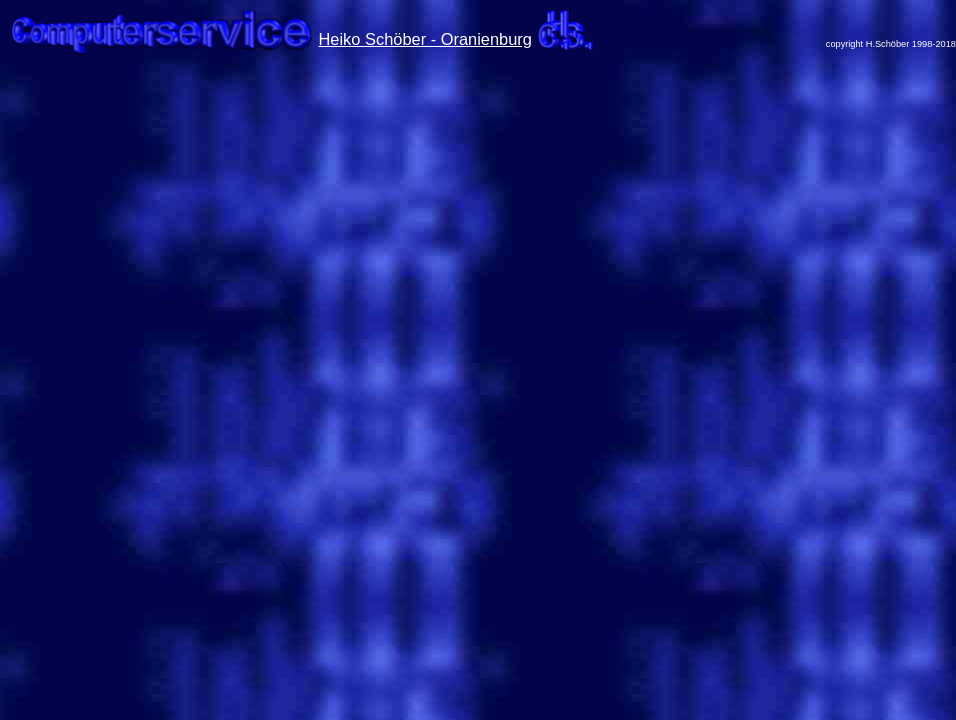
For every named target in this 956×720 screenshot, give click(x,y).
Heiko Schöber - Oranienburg (425, 39)
